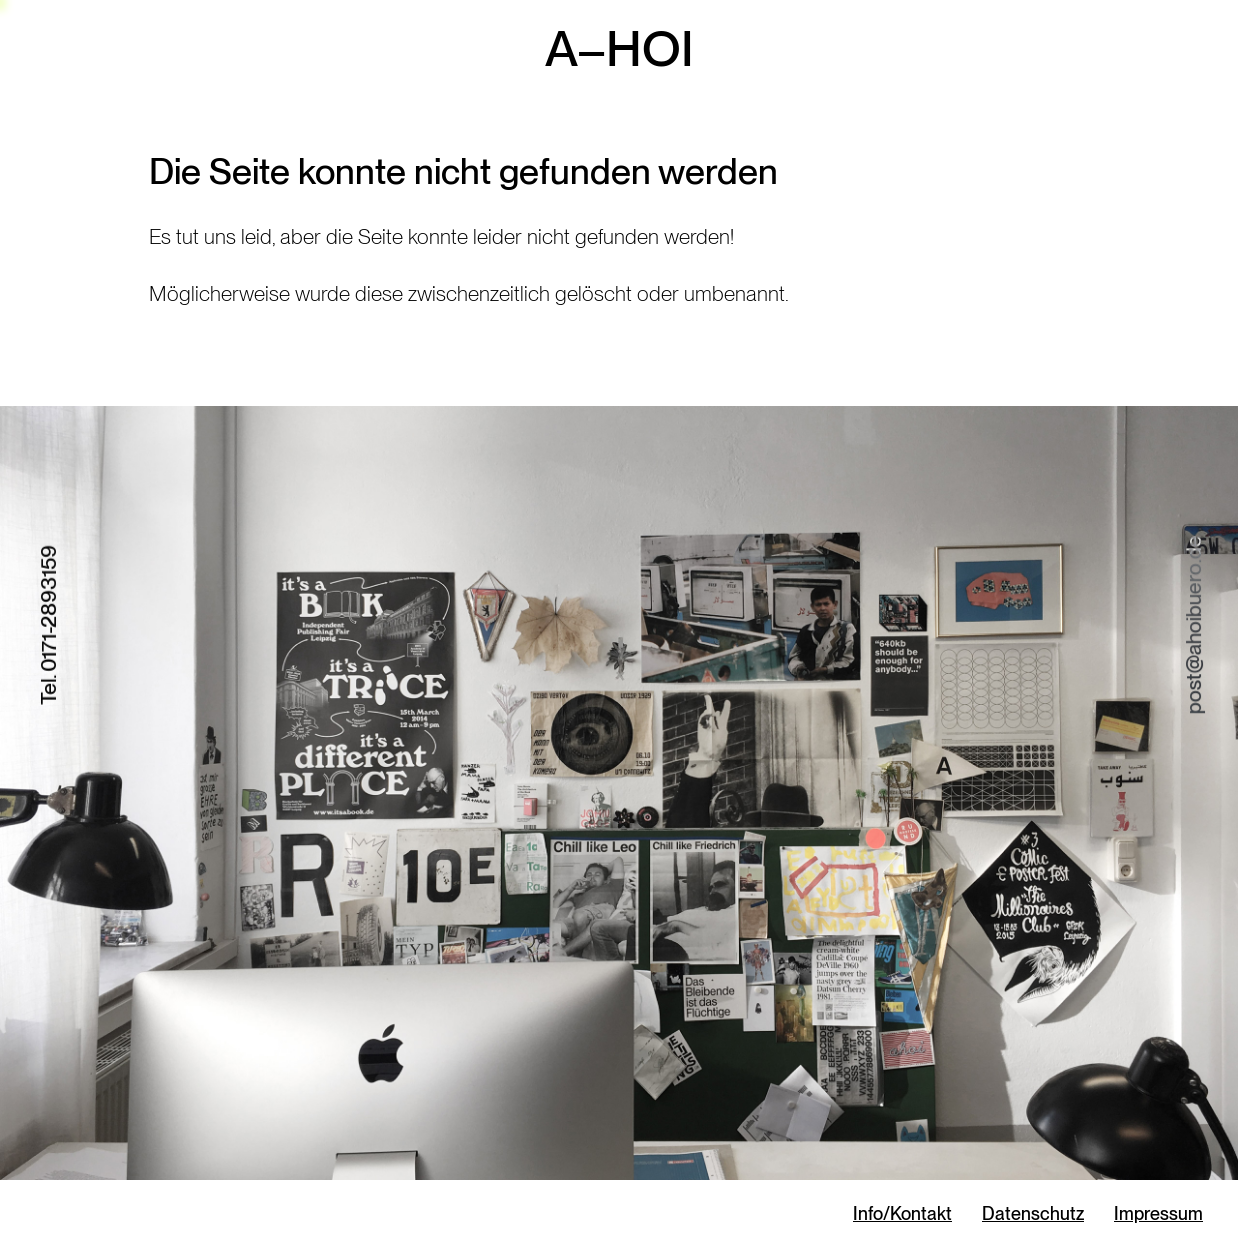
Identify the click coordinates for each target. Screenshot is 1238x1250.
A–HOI (619, 48)
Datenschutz (1033, 1213)
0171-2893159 (48, 608)
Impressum (1158, 1213)
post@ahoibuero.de (1193, 625)
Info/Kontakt (902, 1213)
